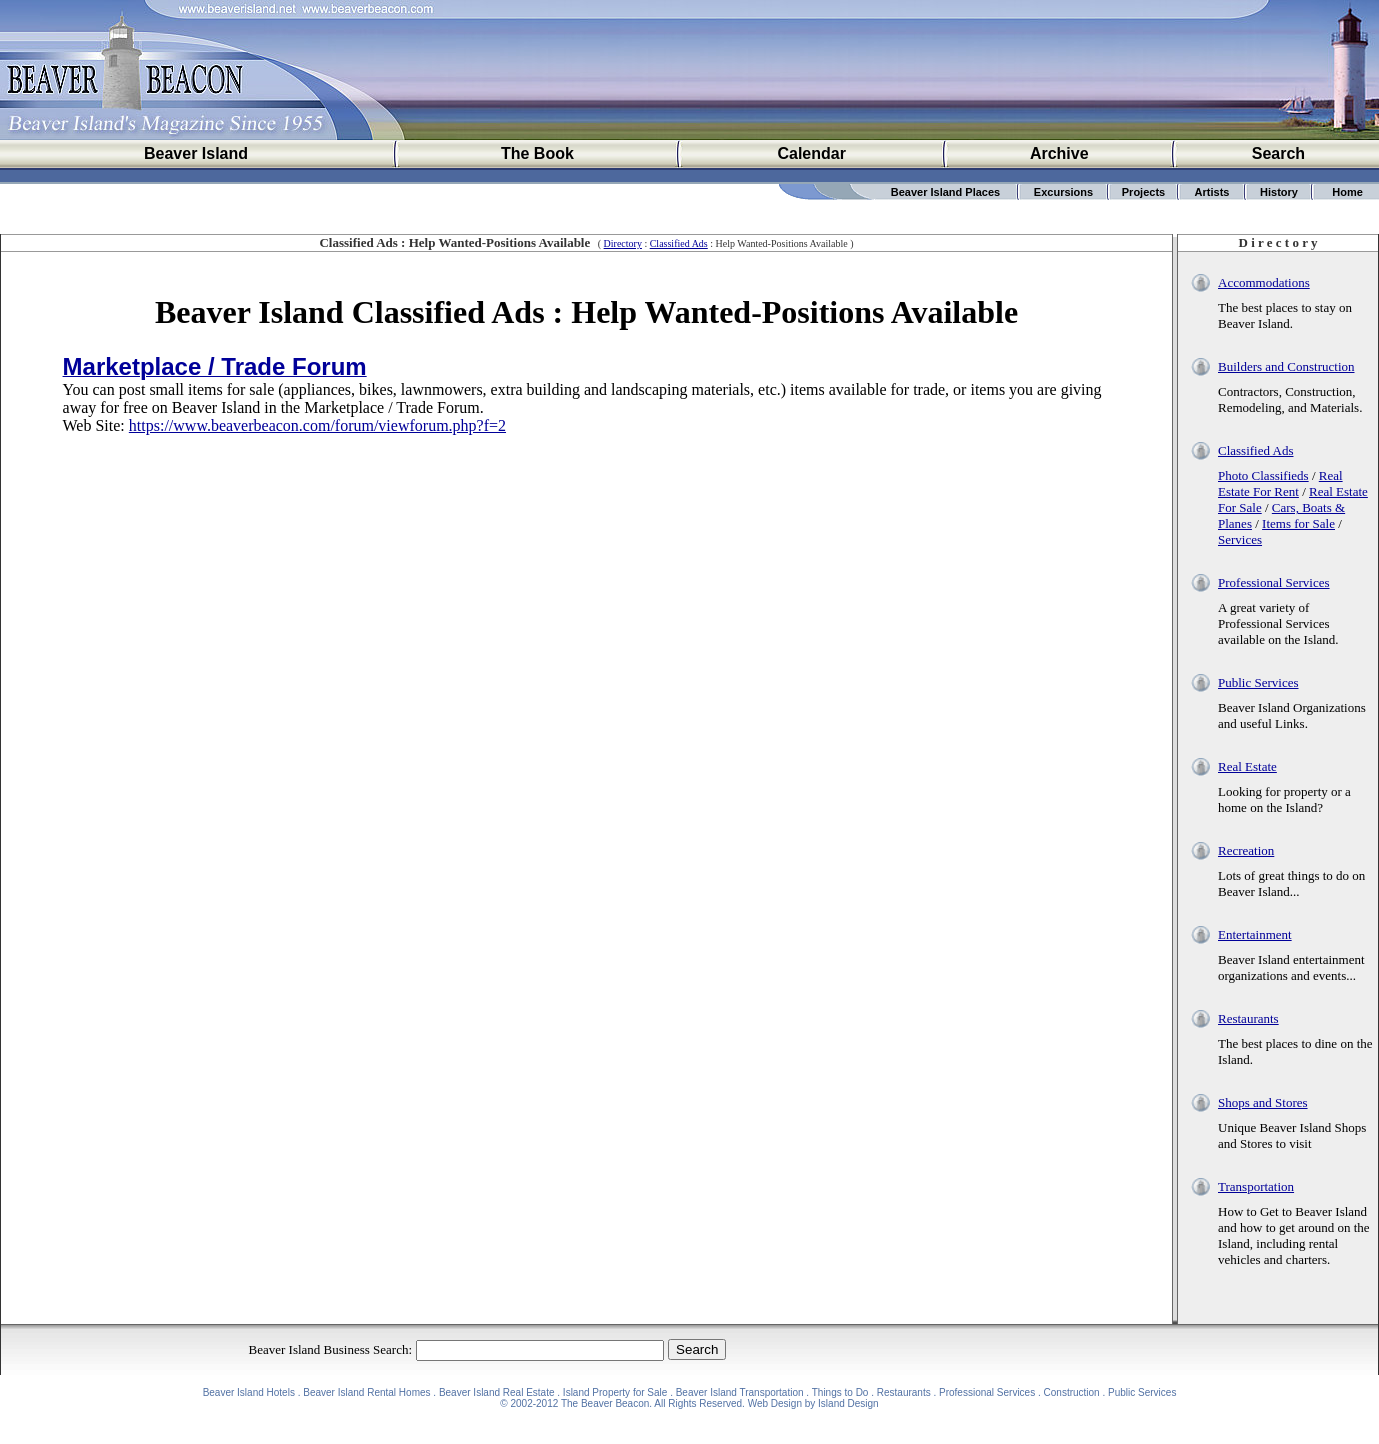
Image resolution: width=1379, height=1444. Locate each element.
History (1279, 192)
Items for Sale (1298, 523)
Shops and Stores (1263, 1102)
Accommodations (1264, 282)
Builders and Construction (1286, 366)
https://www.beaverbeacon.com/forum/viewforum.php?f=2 (317, 425)
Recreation (1246, 850)
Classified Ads (679, 243)
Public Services (1258, 682)
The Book (537, 153)
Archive (1059, 153)
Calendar (811, 153)
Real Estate (1247, 766)
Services (1240, 539)
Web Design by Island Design (813, 1403)
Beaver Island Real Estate (497, 1392)
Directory (623, 243)
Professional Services (1274, 582)
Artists (1212, 192)
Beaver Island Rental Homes (366, 1392)
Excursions (1063, 192)
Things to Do (840, 1392)
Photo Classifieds (1263, 475)
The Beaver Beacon (605, 1403)
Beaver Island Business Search (329, 1349)
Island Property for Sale (615, 1392)
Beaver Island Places (945, 192)
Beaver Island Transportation (740, 1392)
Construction (1072, 1392)
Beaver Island (196, 153)
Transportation (1256, 1186)
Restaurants (1248, 1018)
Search (1278, 153)
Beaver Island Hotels (249, 1392)
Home (1347, 192)
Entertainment (1255, 934)
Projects (1143, 192)
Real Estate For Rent (1280, 483)
